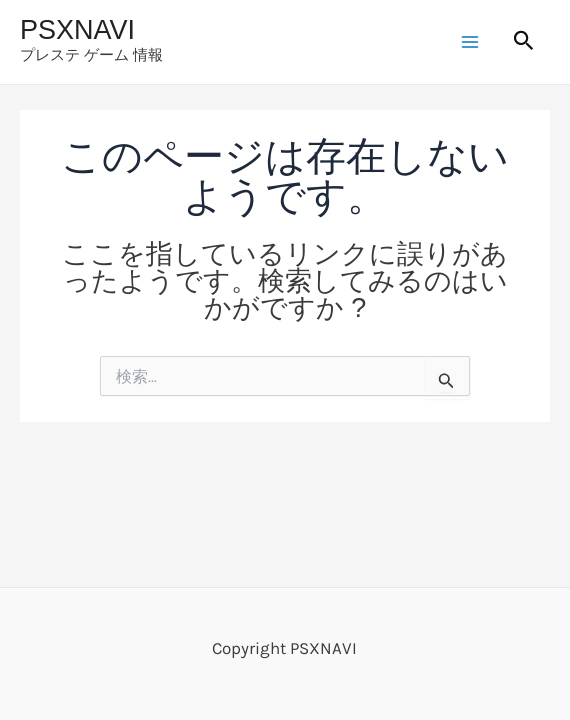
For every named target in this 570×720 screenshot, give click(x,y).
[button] (524, 41)
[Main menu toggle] (471, 42)
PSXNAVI (77, 30)
